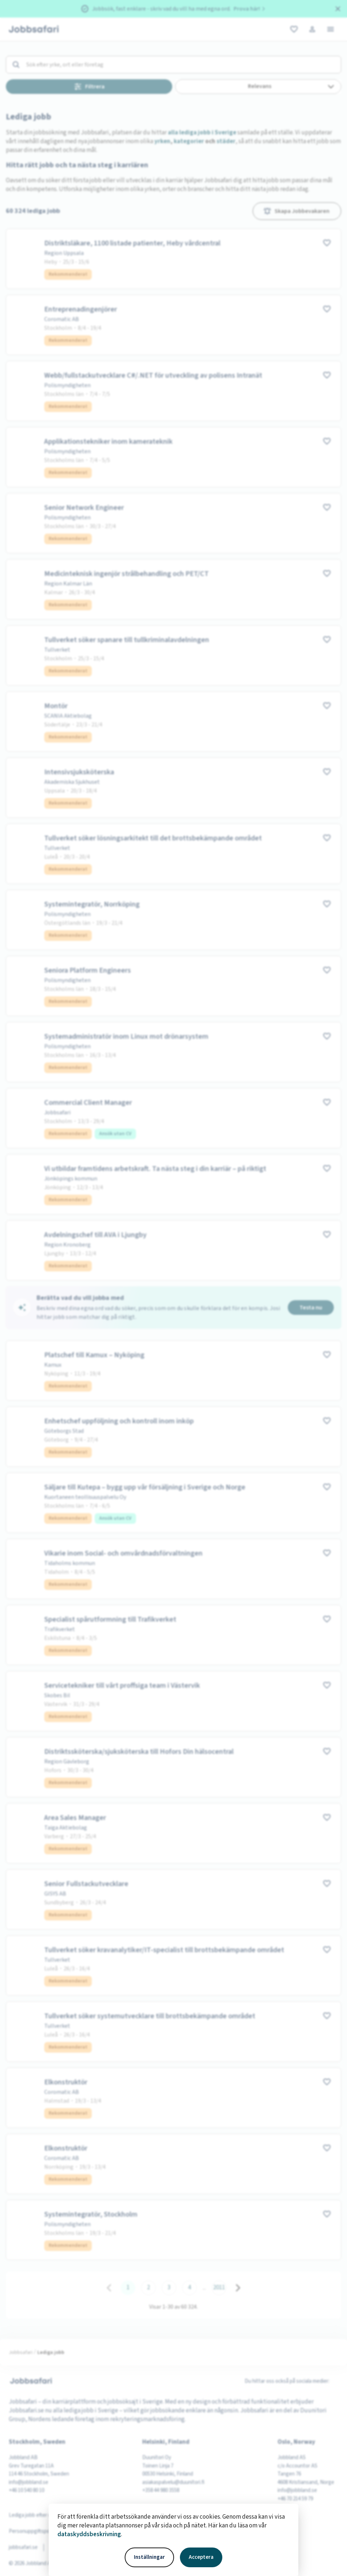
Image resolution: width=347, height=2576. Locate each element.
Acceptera (201, 2557)
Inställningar (149, 2557)
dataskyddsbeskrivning (89, 2534)
